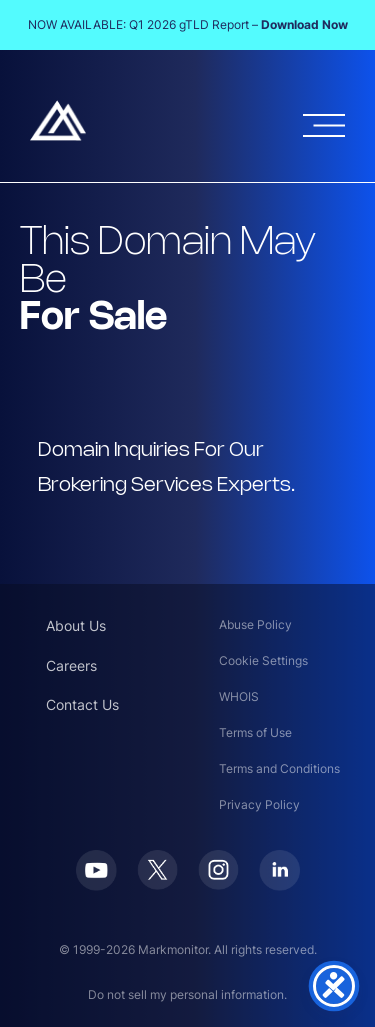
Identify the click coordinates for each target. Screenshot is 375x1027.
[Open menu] (324, 125)
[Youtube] (96, 885)
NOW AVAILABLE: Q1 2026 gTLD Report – (188, 24)
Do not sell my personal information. (187, 994)
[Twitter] (157, 884)
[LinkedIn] (279, 885)
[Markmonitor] (58, 135)
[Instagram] (218, 884)
